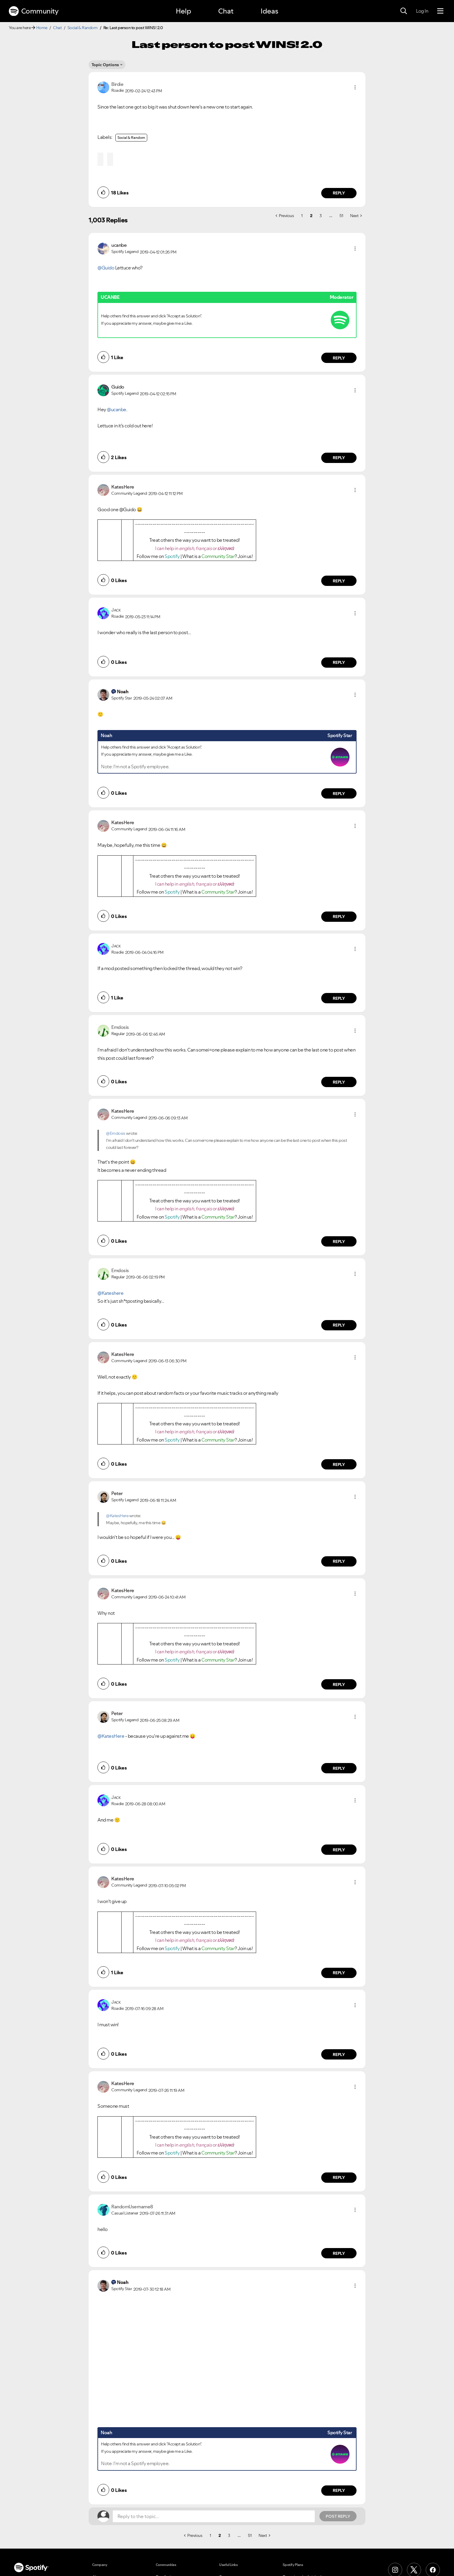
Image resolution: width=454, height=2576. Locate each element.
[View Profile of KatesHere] (122, 487)
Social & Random (82, 28)
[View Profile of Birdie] (117, 84)
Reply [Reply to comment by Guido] (339, 458)
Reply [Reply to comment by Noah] (339, 794)
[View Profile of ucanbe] (119, 245)
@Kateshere (110, 1293)
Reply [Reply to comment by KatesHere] (339, 581)
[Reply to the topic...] (214, 2516)
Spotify (172, 556)
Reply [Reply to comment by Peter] (339, 1561)
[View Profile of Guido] (117, 387)
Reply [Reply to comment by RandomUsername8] (339, 2253)
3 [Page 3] (320, 216)
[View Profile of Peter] (117, 1493)
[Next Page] (355, 215)
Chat (225, 11)
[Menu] (440, 11)
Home (41, 28)
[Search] (404, 11)
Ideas (269, 11)
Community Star (218, 556)
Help (183, 11)
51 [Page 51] (341, 216)
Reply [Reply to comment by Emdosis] (339, 1082)
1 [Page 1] (302, 216)
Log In (422, 11)
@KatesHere (117, 1516)
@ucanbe (116, 409)
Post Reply (338, 2516)
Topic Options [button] (105, 65)
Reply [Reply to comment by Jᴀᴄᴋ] (339, 662)
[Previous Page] (285, 215)
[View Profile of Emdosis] (120, 1027)
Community (33, 11)
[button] (355, 87)
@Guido (105, 267)
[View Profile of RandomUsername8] (132, 2206)
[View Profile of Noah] (122, 691)
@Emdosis (115, 1133)
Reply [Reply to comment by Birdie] (339, 193)
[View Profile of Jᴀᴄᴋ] (115, 609)
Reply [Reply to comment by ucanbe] (339, 358)
